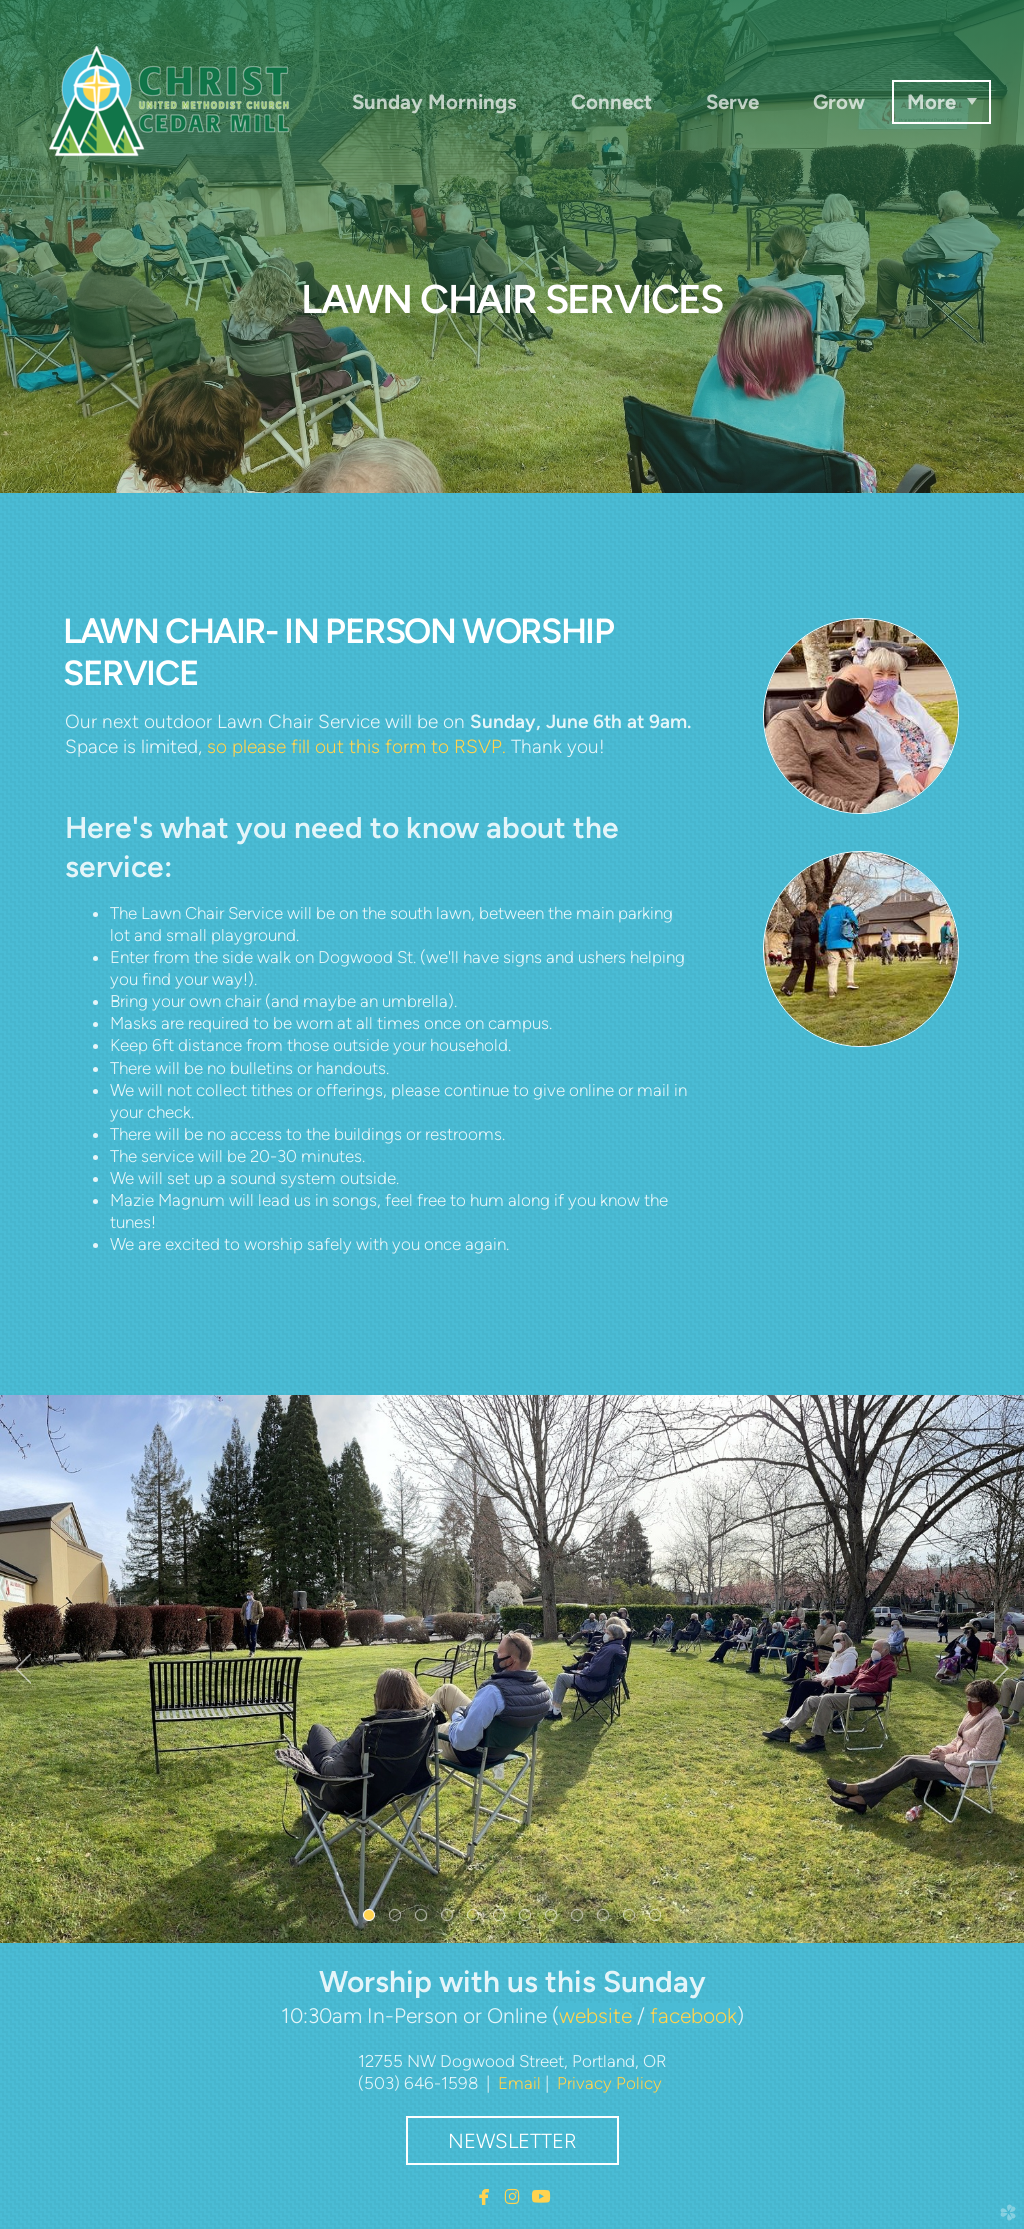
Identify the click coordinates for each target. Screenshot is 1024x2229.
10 (607, 1919)
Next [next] (1001, 1669)
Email (519, 2083)
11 (633, 1919)
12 (659, 1919)
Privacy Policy (609, 2083)
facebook (693, 2015)
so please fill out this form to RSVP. (356, 746)
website (595, 2015)
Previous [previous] (23, 1669)
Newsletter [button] (512, 2141)
